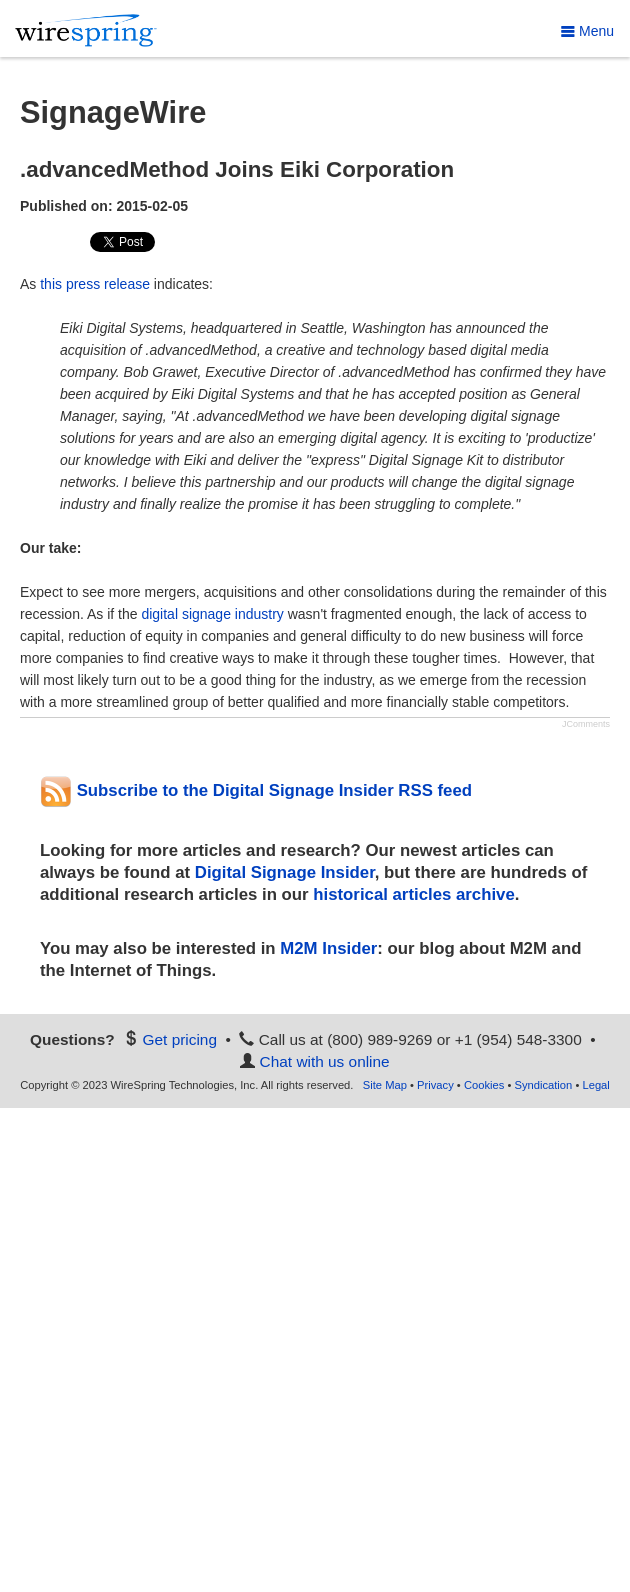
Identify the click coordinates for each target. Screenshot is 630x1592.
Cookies (484, 1085)
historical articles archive (413, 894)
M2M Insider (328, 948)
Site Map (385, 1085)
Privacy (435, 1085)
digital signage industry (212, 614)
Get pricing (180, 1039)
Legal (595, 1085)
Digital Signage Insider (285, 872)
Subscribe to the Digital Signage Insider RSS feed (256, 790)
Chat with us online (325, 1061)
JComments (586, 724)
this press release (95, 284)
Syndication (543, 1085)
